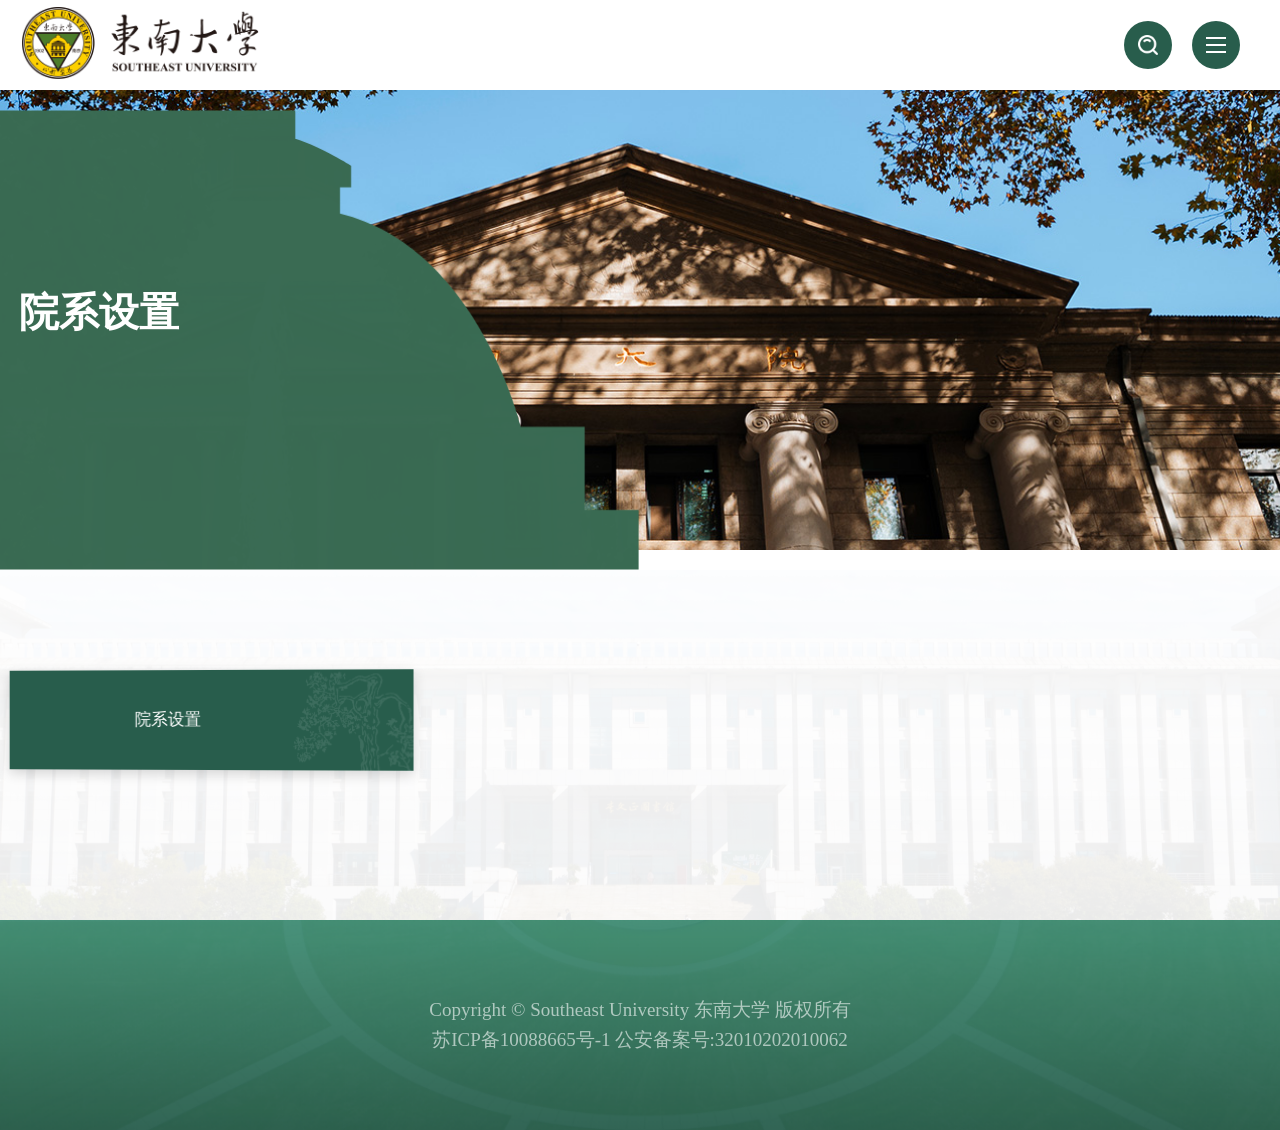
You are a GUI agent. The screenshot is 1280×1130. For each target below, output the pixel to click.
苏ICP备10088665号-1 (521, 1039)
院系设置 (173, 719)
